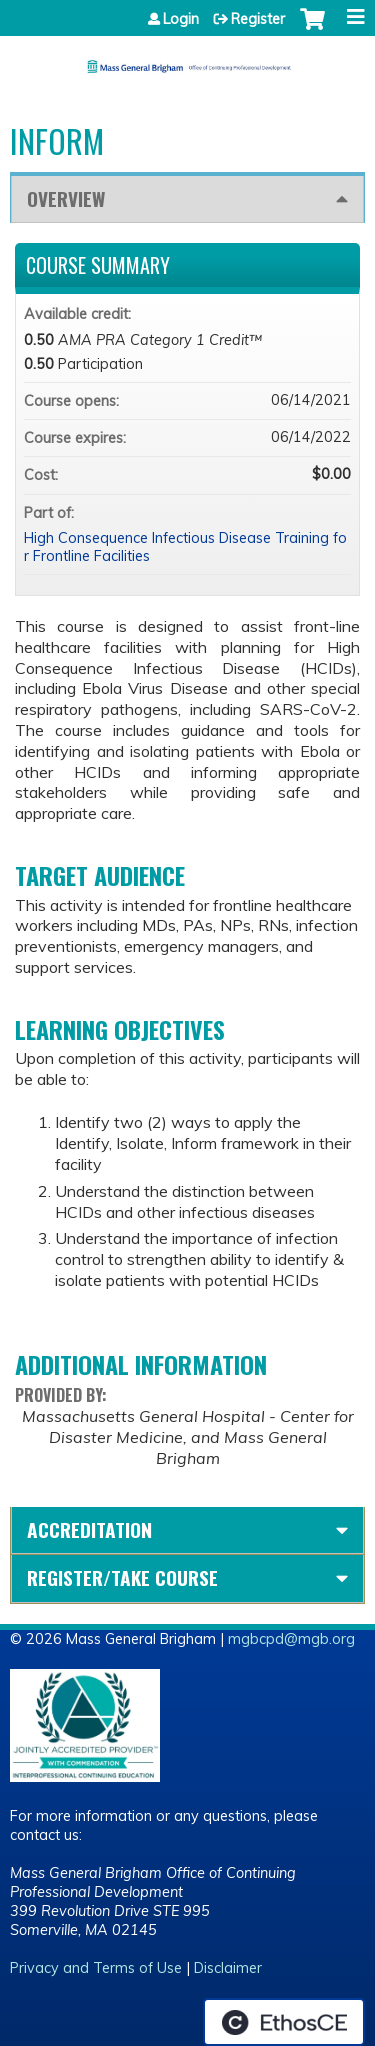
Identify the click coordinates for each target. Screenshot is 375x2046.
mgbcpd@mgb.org (291, 1639)
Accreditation (89, 1529)
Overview (66, 198)
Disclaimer (228, 1968)
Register (258, 19)
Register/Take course (122, 1577)
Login (181, 19)
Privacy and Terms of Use (96, 1968)
